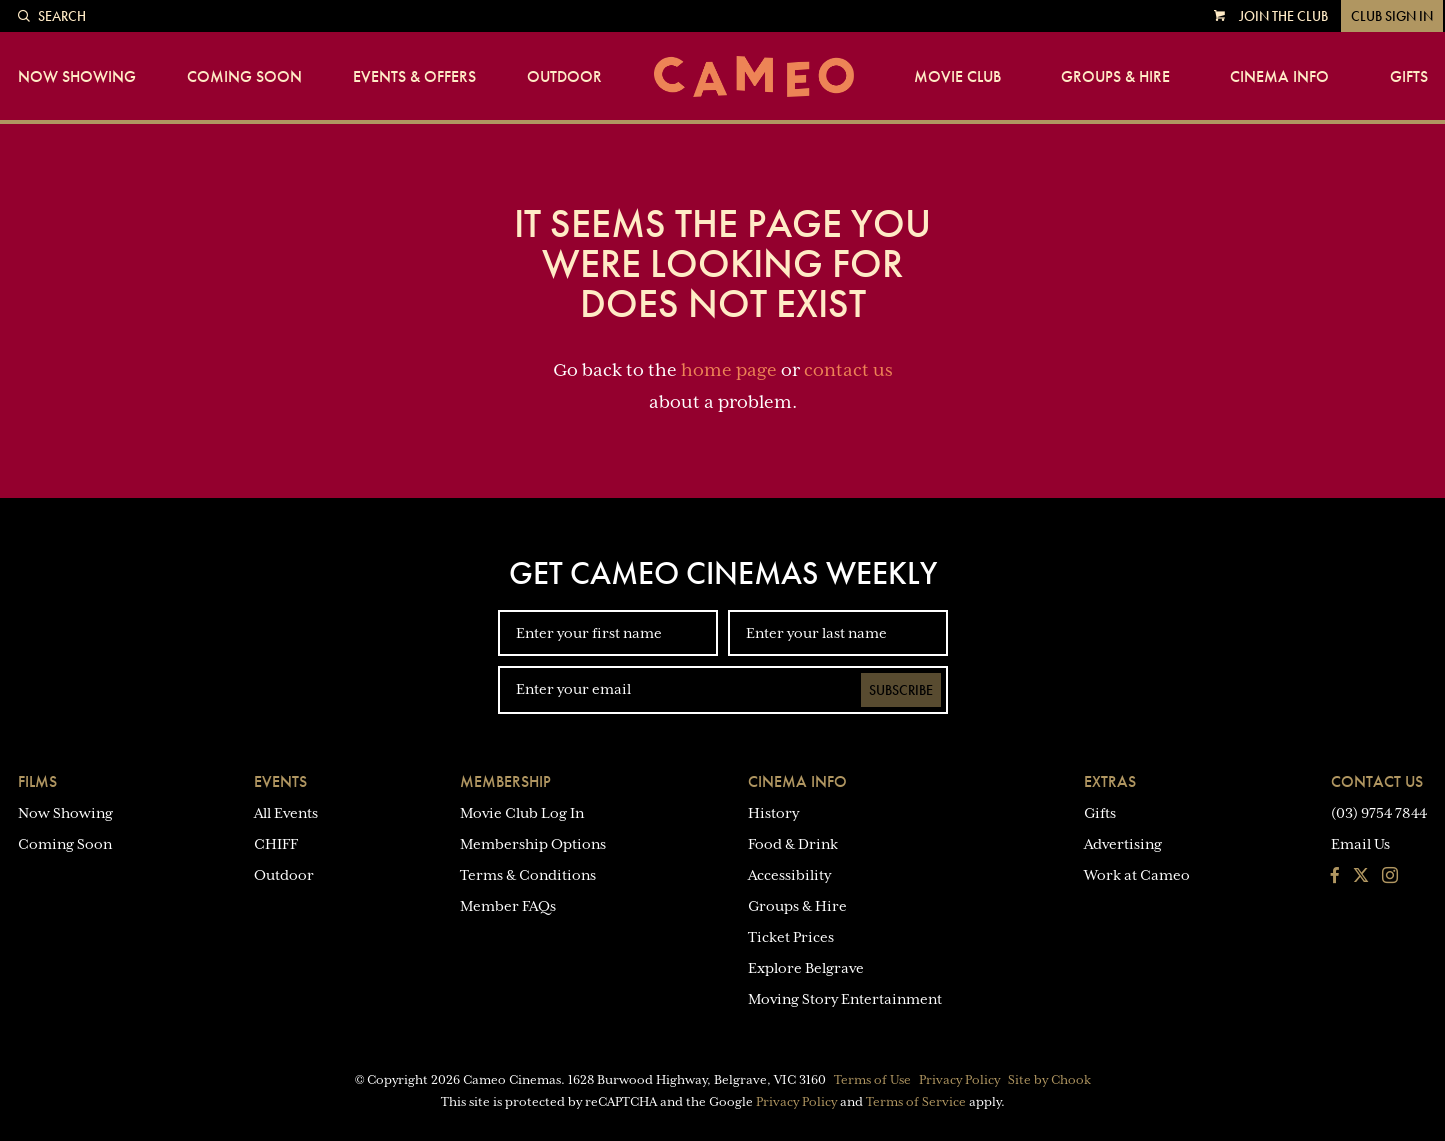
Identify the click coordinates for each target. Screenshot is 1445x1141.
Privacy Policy (959, 1080)
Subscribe (901, 690)
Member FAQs (508, 906)
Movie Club (957, 77)
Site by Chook (1049, 1080)
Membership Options (533, 844)
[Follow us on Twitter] (1361, 877)
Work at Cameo (1137, 875)
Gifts (1409, 77)
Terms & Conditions (528, 875)
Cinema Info (1279, 77)
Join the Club (1283, 16)
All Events (286, 813)
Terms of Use (872, 1080)
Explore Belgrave (806, 968)
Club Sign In (1392, 16)
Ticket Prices (791, 937)
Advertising (1123, 844)
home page (729, 370)
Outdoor (564, 77)
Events (280, 781)
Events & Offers (414, 77)
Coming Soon (244, 77)
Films (37, 781)
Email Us (1360, 844)
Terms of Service (916, 1102)
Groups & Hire (1115, 77)
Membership (505, 781)
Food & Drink (793, 844)
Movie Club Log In (522, 813)
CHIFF (276, 844)
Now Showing (77, 77)
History (773, 813)
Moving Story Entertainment (845, 999)
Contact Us (1377, 781)
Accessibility (789, 875)
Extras (1110, 781)
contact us (848, 370)
